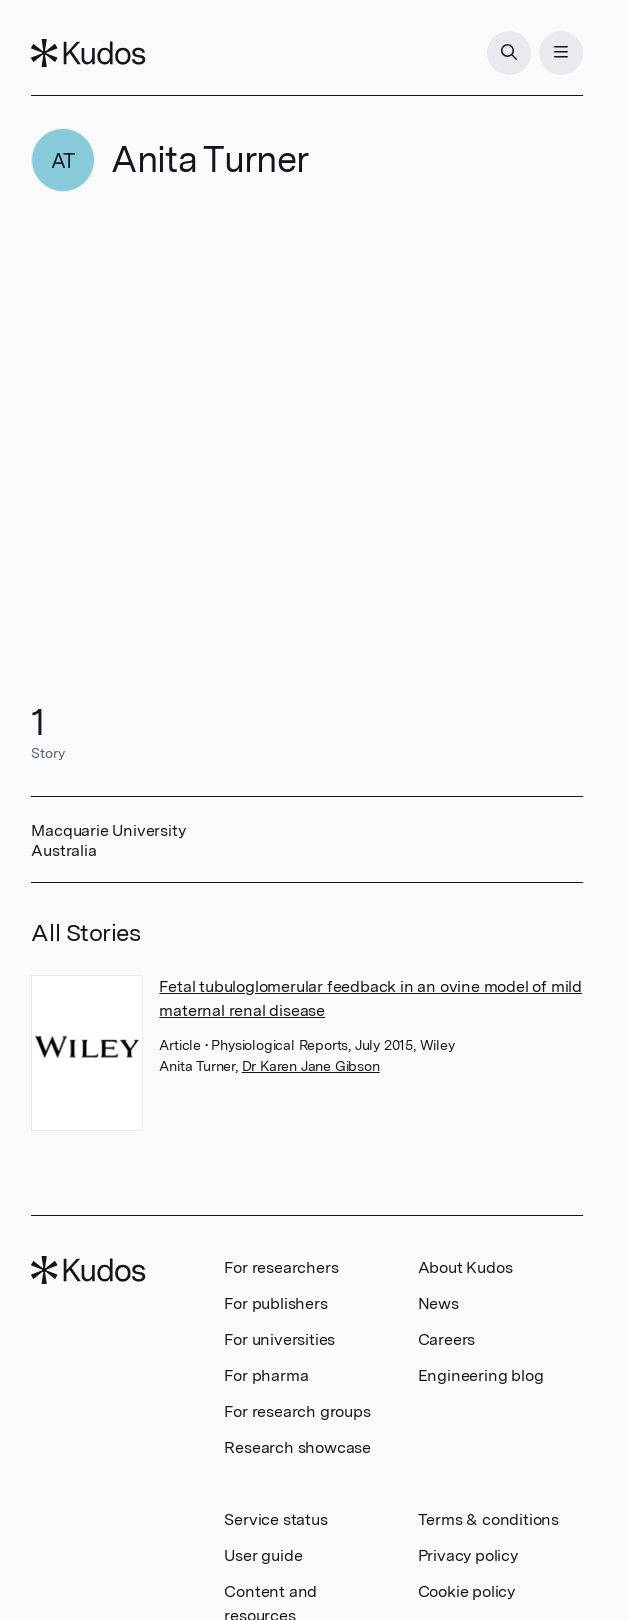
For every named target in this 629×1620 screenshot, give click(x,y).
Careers (447, 1339)
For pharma (266, 1375)
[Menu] (561, 53)
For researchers (281, 1267)
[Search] (509, 53)
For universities (279, 1339)
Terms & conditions (488, 1519)
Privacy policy (468, 1555)
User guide (263, 1555)
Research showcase (297, 1447)
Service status (275, 1519)
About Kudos (465, 1267)
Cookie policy (466, 1591)
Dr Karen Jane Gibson (311, 1066)
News (438, 1303)
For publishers (275, 1303)
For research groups (297, 1411)
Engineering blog (481, 1375)
